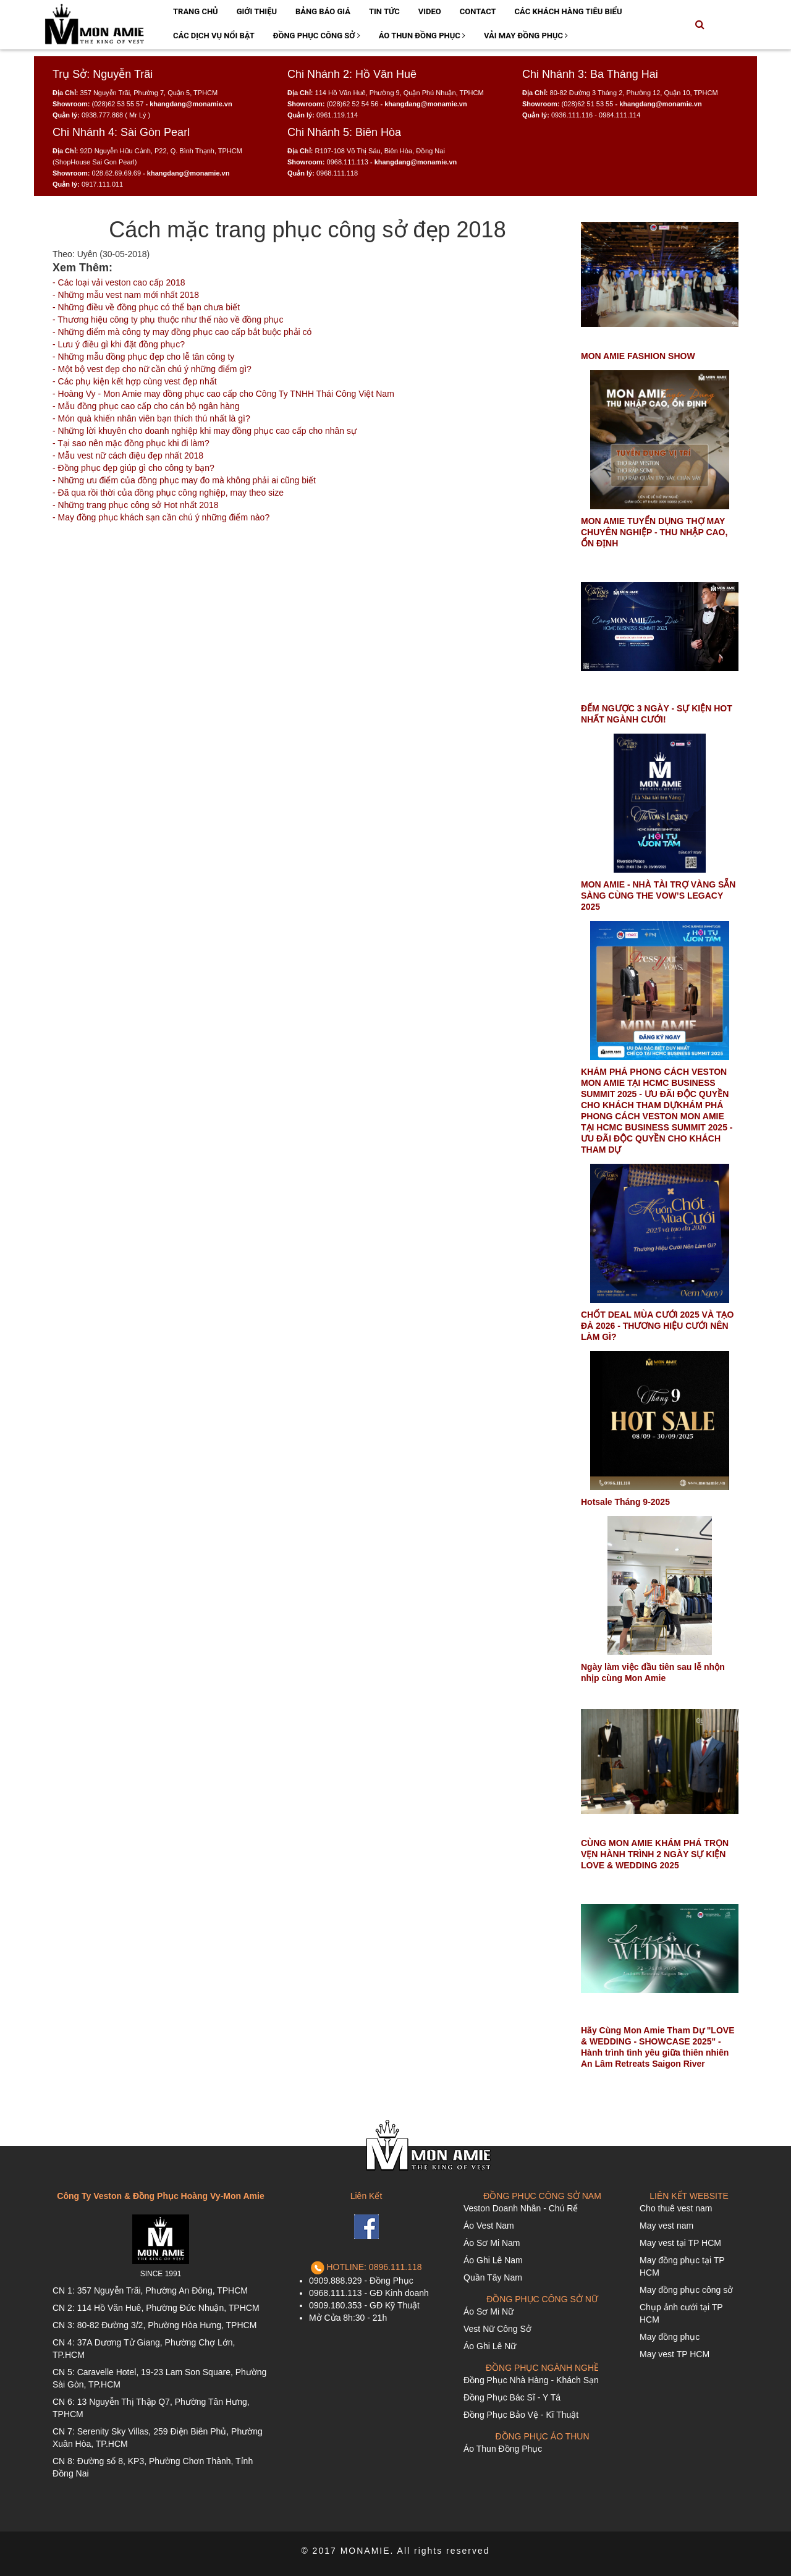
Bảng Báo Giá (322, 11)
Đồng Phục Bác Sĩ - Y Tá (511, 2397)
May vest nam (666, 2226)
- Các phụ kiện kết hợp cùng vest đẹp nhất (135, 381)
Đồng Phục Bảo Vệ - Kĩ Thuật (520, 2415)
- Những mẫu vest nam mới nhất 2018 (126, 295)
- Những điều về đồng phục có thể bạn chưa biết (146, 307)
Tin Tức (384, 11)
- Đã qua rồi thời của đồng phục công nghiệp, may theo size (168, 493)
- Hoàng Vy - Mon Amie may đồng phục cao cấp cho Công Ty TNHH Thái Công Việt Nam (223, 394)
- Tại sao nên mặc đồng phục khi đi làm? (131, 443)
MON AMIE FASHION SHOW (638, 356)
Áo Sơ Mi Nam (491, 2243)
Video (429, 11)
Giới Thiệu (257, 11)
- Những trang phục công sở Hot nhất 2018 (135, 505)
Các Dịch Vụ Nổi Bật (214, 35)
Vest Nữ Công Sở (497, 2329)
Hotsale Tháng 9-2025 (625, 1502)
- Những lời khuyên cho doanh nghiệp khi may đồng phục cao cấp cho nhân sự (205, 431)
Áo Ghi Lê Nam (493, 2260)
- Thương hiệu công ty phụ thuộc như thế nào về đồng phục (168, 319)
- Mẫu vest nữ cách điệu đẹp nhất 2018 (128, 455)
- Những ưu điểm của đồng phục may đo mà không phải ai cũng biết (184, 480)
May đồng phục (670, 2337)
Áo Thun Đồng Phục (422, 35)
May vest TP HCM (674, 2354)
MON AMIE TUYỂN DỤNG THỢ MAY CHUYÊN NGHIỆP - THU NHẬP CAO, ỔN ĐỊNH (654, 532)
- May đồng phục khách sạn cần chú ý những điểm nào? (161, 517)
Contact (478, 11)
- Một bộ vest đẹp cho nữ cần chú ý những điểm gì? (152, 369)
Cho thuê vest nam (676, 2208)
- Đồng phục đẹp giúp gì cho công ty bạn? (133, 468)
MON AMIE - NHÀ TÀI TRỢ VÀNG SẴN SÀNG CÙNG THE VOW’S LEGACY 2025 (658, 895)
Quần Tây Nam (492, 2277)
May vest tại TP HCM (680, 2243)
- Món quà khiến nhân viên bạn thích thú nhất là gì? (151, 418)
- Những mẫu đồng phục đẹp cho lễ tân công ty (143, 357)
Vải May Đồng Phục (526, 35)
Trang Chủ (195, 11)
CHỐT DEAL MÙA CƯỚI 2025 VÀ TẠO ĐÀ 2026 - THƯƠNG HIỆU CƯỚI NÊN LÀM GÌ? (657, 1326)
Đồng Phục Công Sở (316, 35)
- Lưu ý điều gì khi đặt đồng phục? (119, 344)
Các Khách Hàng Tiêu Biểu (568, 11)
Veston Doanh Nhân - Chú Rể (520, 2208)
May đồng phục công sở (686, 2290)
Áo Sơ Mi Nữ (488, 2311)
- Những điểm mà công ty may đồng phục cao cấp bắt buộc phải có (182, 332)
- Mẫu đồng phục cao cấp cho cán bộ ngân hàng (146, 406)
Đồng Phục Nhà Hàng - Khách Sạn (531, 2380)
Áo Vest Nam (488, 2226)
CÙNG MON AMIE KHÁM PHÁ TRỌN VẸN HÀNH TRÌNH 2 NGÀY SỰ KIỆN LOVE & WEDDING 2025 (655, 1854)
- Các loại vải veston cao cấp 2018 (119, 282)
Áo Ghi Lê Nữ (489, 2346)
